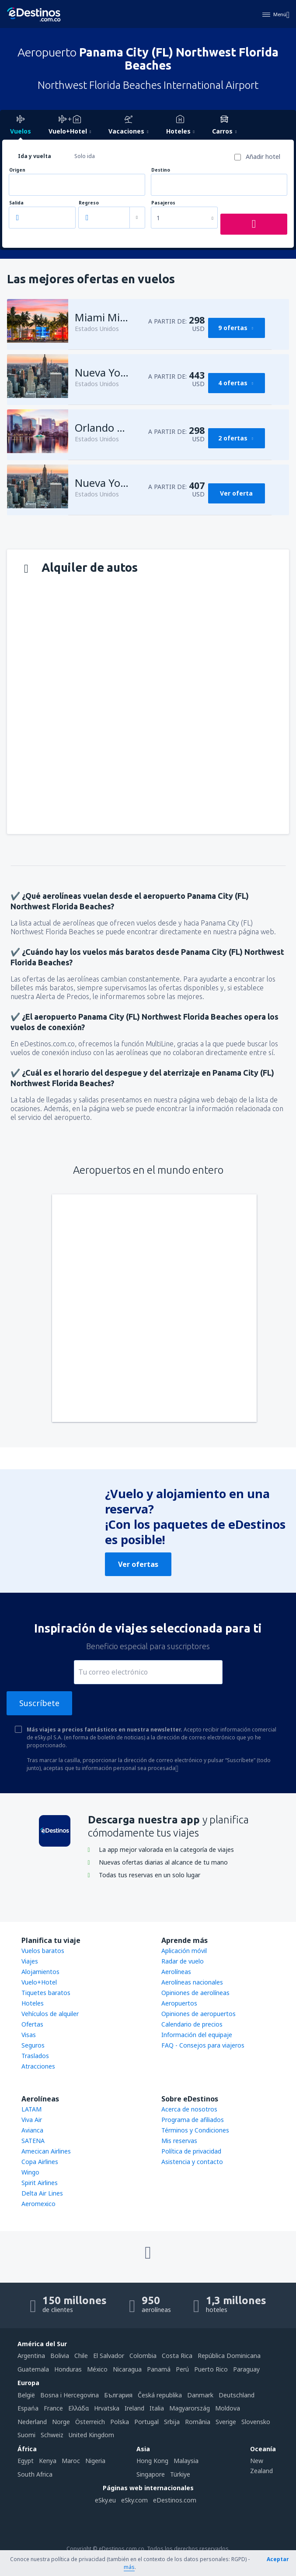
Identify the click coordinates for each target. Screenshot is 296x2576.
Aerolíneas (176, 1971)
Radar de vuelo (182, 1961)
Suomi (26, 2435)
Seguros (33, 2045)
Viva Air (31, 2119)
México (97, 2369)
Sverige (226, 2422)
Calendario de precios (192, 2024)
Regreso (89, 203)
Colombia (143, 2355)
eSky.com (134, 2500)
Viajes (29, 1961)
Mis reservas (179, 2140)
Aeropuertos (179, 2003)
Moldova (227, 2408)
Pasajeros (163, 203)
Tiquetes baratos (45, 1992)
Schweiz (52, 2435)
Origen (17, 170)
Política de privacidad (191, 2151)
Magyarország (189, 2408)
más (129, 2567)
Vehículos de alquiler (50, 2013)
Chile (81, 2355)
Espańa (27, 2408)
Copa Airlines (39, 2161)
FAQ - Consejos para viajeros (202, 2045)
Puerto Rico (211, 2369)
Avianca (32, 2130)
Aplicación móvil (184, 1950)
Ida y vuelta (34, 156)
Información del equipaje (196, 2035)
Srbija (172, 2422)
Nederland (32, 2422)
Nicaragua (127, 2369)
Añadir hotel (263, 156)
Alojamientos (40, 1971)
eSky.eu (105, 2500)
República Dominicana (229, 2355)
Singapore (150, 2474)
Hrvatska (106, 2408)
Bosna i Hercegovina (69, 2395)
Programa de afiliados (192, 2119)
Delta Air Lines (42, 2193)
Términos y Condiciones (195, 2130)
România (197, 2422)
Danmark (200, 2395)
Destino (160, 170)
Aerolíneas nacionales (192, 1982)
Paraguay (246, 2369)
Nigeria (95, 2460)
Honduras (68, 2369)
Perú (182, 2369)
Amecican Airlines (46, 2151)
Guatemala (33, 2369)
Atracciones (38, 2066)
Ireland (134, 2408)
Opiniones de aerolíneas (195, 1992)
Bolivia (59, 2355)
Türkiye (180, 2474)
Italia (157, 2408)
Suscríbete (39, 1703)
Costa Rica (177, 2355)
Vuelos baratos (42, 1950)
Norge (61, 2422)
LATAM (31, 2109)
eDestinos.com (174, 2500)
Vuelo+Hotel (39, 1982)
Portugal (146, 2422)
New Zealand (261, 2465)
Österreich (90, 2422)
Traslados (35, 2056)
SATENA (33, 2140)
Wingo (30, 2172)
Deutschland (236, 2395)
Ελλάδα (78, 2408)
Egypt (25, 2460)
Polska (119, 2422)
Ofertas (32, 2024)
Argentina (31, 2355)
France (53, 2408)
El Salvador (108, 2355)
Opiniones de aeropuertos (198, 2013)
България (118, 2395)
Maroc (71, 2460)
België (26, 2395)
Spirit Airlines (39, 2182)
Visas (28, 2035)
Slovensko (255, 2422)
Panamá (159, 2369)
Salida (16, 203)
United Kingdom (91, 2435)
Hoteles (32, 2003)
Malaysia (186, 2460)
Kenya (47, 2460)
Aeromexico (38, 2203)
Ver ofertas (138, 1564)
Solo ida (84, 156)
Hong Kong (152, 2460)
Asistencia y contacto (192, 2161)
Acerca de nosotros (189, 2109)
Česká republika (160, 2395)
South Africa (34, 2474)
